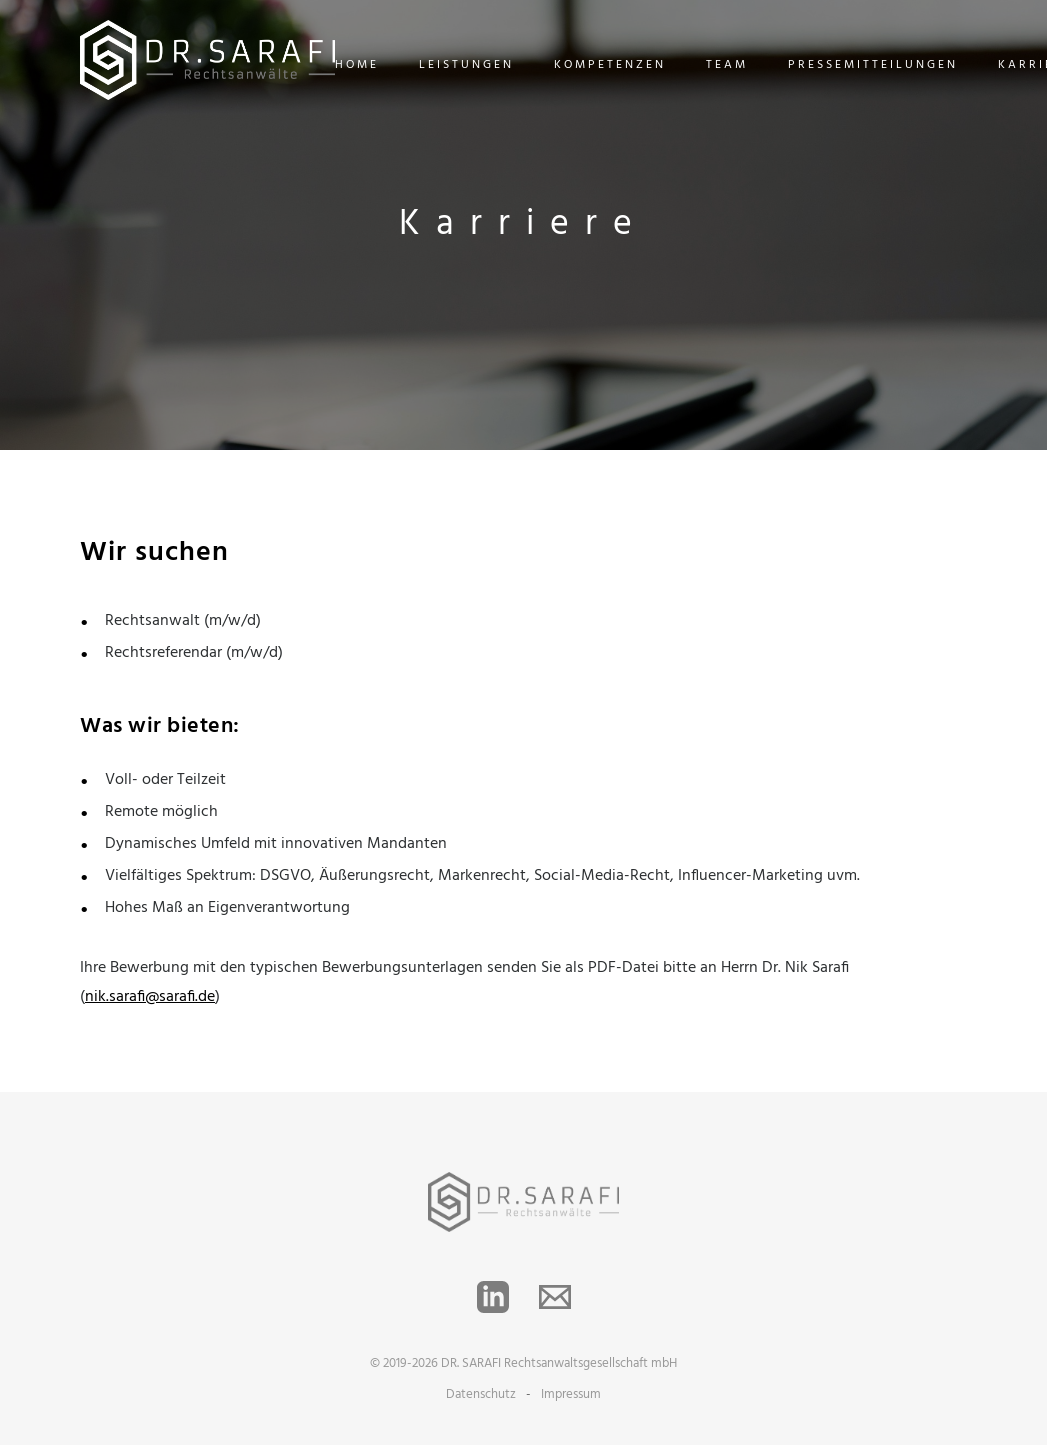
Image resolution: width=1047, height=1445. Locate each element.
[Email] (555, 1297)
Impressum (571, 1394)
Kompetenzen (610, 65)
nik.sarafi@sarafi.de (150, 997)
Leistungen (466, 65)
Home (357, 65)
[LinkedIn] (493, 1297)
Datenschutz (481, 1394)
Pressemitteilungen (873, 65)
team (727, 65)
